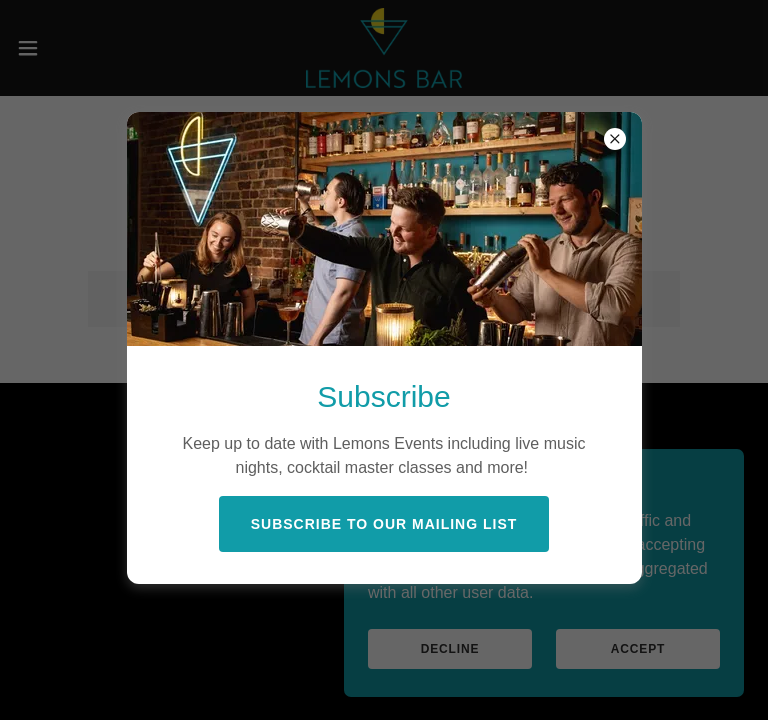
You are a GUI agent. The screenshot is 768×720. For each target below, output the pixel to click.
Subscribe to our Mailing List (384, 524)
